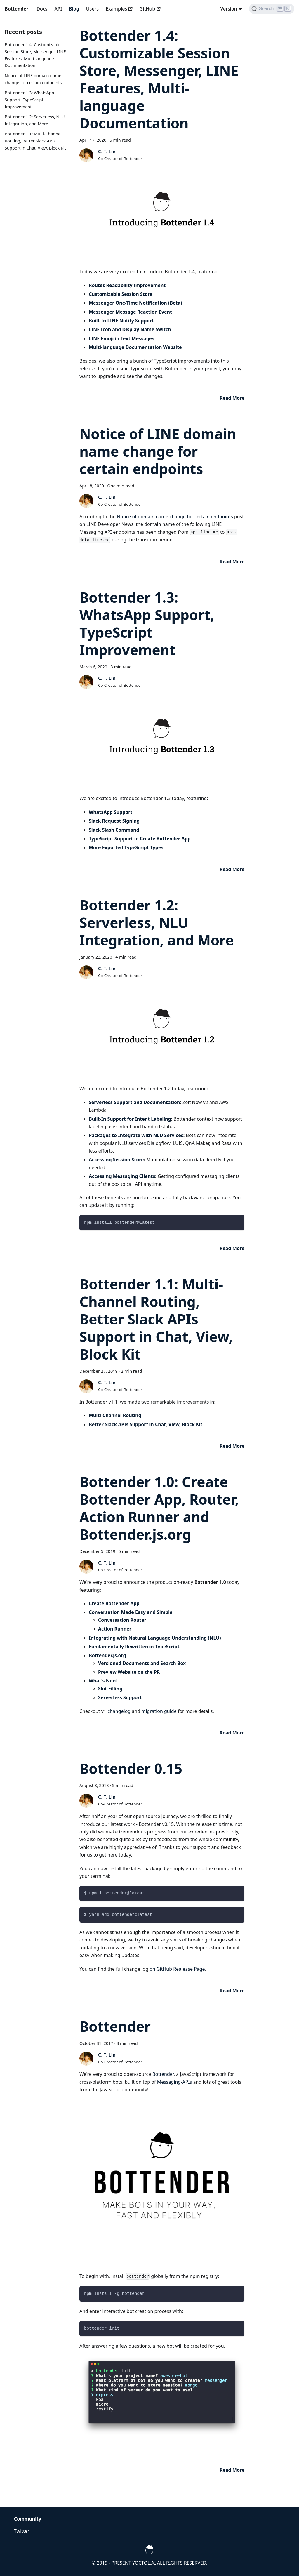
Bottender (115, 2026)
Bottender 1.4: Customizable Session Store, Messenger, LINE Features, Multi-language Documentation (159, 79)
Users (92, 9)
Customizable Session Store (120, 294)
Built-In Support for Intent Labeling (130, 1119)
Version (228, 9)
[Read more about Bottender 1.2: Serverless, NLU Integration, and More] (232, 1248)
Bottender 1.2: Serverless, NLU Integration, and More (156, 923)
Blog (74, 9)
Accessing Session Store (116, 1159)
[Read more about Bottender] (232, 2470)
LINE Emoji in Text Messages (121, 338)
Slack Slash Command (114, 830)
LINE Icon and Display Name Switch (130, 329)
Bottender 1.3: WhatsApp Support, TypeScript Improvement (29, 99)
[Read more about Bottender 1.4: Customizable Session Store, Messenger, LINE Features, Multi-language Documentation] (232, 398)
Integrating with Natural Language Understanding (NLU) (155, 1638)
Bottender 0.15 (130, 1768)
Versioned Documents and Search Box (142, 1663)
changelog (119, 1711)
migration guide (159, 1711)
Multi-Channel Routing (115, 1415)
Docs (41, 9)
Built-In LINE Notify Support (121, 320)
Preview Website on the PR (129, 1672)
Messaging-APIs (174, 2082)
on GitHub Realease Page (177, 1969)
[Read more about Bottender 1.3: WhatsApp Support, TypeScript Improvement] (232, 869)
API (58, 9)
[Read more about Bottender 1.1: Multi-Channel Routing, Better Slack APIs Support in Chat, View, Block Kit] (232, 1446)
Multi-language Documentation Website (135, 347)
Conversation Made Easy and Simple (131, 1612)
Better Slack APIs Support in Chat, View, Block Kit (145, 1424)
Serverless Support (120, 1697)
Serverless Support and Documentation (134, 1102)
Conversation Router (122, 1620)
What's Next (103, 1681)
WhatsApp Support (110, 812)
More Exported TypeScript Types (126, 847)
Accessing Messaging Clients (122, 1176)
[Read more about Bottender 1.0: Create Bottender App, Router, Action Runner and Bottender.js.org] (232, 1732)
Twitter (21, 2531)
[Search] (271, 9)
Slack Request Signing (114, 821)
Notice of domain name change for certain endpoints (175, 516)
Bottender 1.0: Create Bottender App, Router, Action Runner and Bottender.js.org (159, 1508)
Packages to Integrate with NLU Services (136, 1135)
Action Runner (114, 1629)
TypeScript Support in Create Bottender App (140, 838)
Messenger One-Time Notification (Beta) (135, 303)
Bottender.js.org (107, 1655)
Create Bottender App (114, 1603)
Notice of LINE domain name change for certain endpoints (157, 451)
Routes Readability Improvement (127, 285)
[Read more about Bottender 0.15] (232, 1990)
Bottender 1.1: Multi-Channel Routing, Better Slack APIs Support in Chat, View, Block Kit (35, 141)
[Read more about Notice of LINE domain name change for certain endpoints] (232, 561)
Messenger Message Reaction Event (130, 312)
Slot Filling (110, 1688)
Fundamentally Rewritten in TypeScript (134, 1646)
